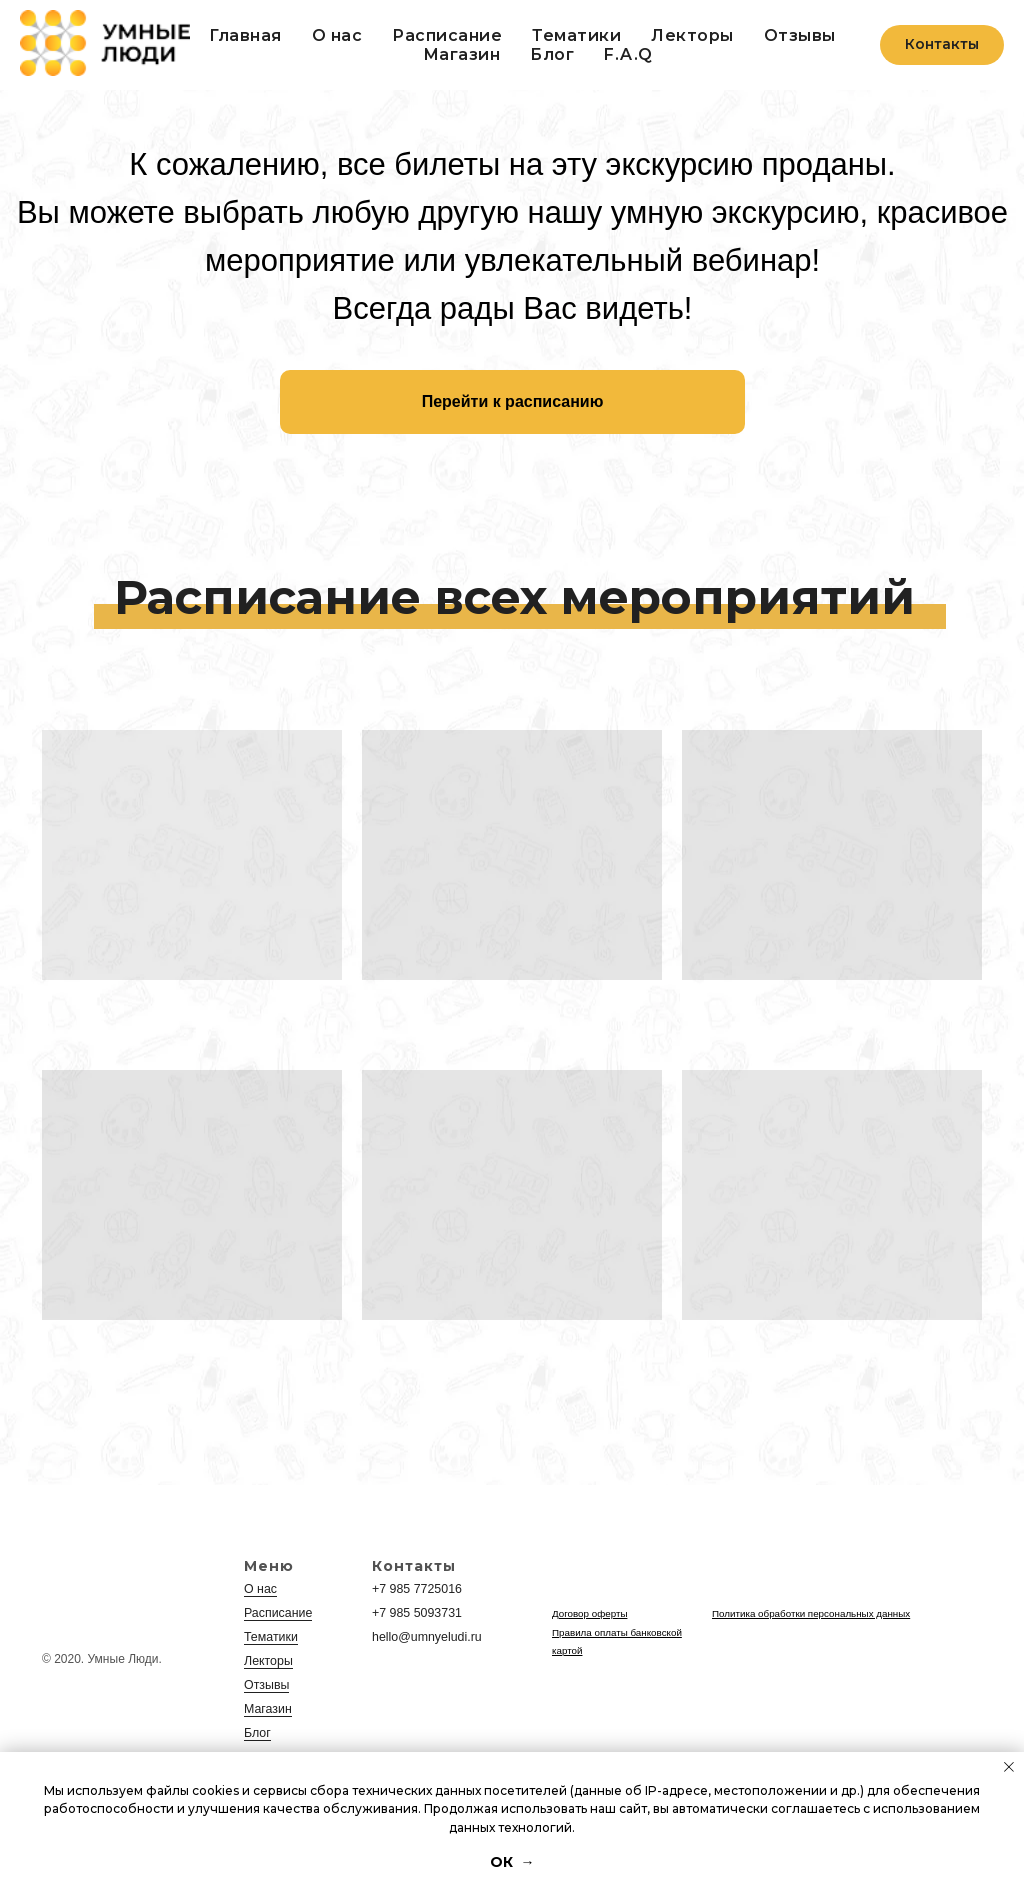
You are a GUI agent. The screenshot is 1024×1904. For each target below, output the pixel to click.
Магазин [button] (462, 54)
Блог (552, 54)
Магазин (267, 1709)
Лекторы (692, 35)
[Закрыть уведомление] (1009, 1767)
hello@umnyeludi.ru (425, 1637)
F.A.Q (628, 54)
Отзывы (800, 35)
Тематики (576, 35)
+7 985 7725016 (415, 1589)
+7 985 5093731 (415, 1613)
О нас (337, 35)
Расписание (447, 35)
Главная (245, 35)
